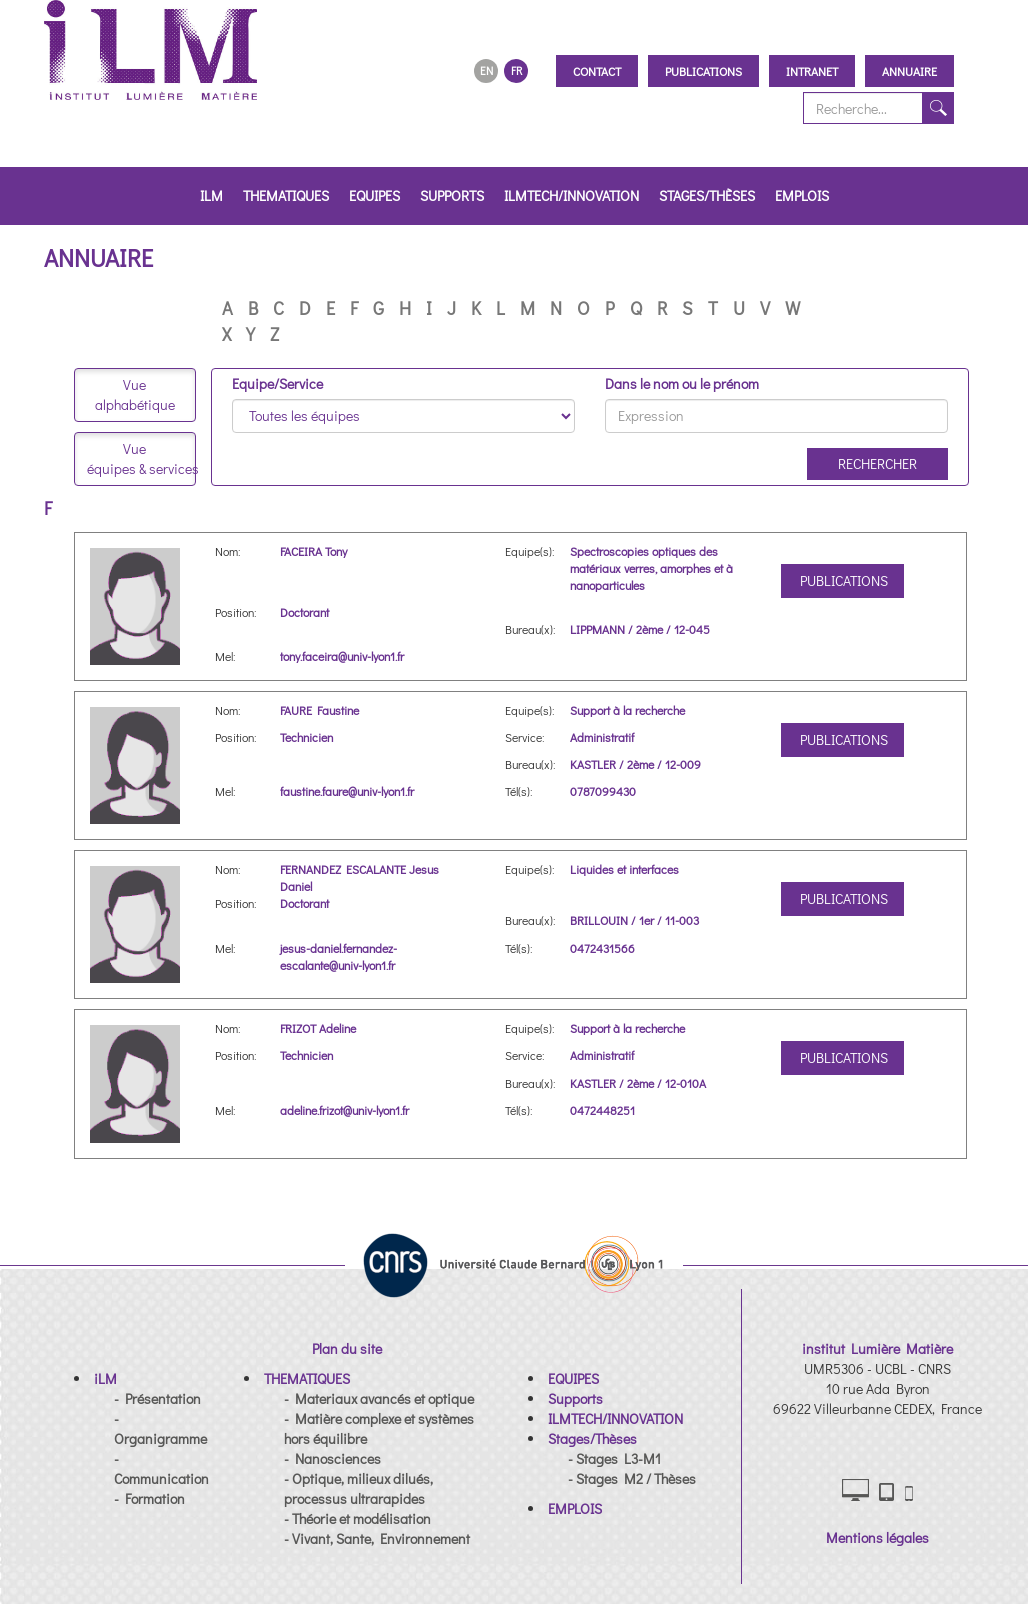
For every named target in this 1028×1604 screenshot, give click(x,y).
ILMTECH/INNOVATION (571, 195)
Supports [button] (452, 195)
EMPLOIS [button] (802, 195)
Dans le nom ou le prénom (682, 383)
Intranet (812, 71)
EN (486, 70)
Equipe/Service (277, 383)
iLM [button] (211, 195)
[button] (105, 1378)
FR (516, 70)
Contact (597, 71)
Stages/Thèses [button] (707, 195)
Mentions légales (877, 1537)
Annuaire (909, 71)
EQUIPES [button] (374, 195)
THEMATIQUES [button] (286, 195)
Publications (703, 71)
